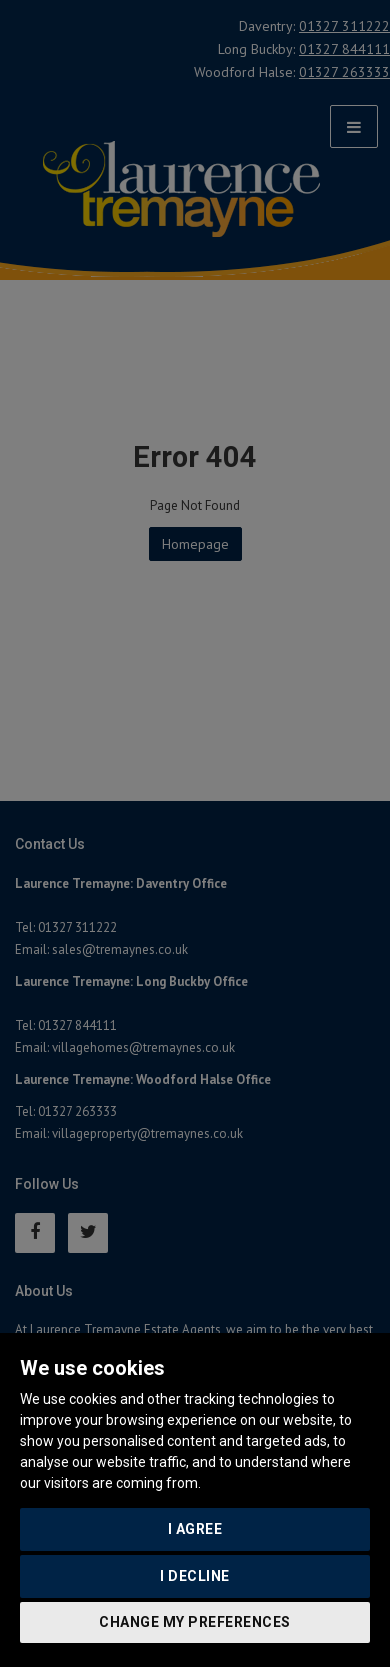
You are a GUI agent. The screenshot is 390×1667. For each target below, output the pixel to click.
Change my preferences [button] (195, 1622)
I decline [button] (195, 1576)
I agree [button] (195, 1529)
